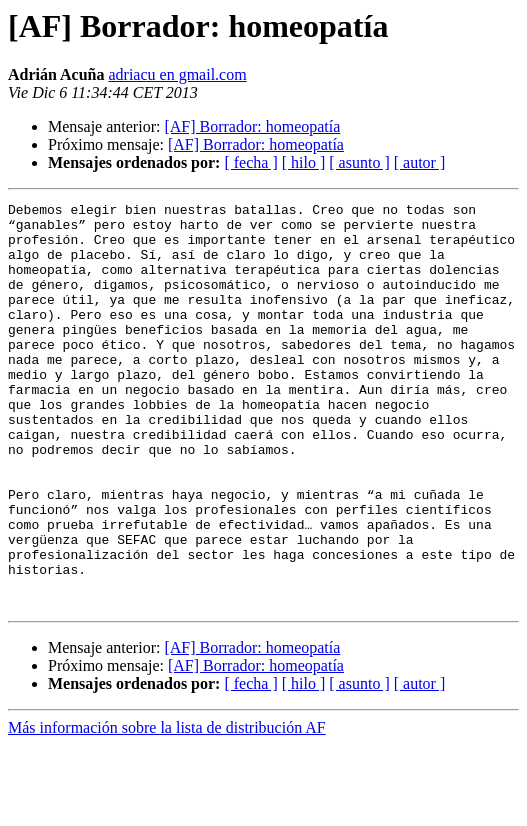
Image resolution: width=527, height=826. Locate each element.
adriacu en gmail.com (177, 74)
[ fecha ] (250, 162)
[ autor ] (420, 162)
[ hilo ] (304, 162)
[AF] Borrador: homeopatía (252, 126)
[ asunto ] (359, 162)
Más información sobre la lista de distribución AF (167, 808)
